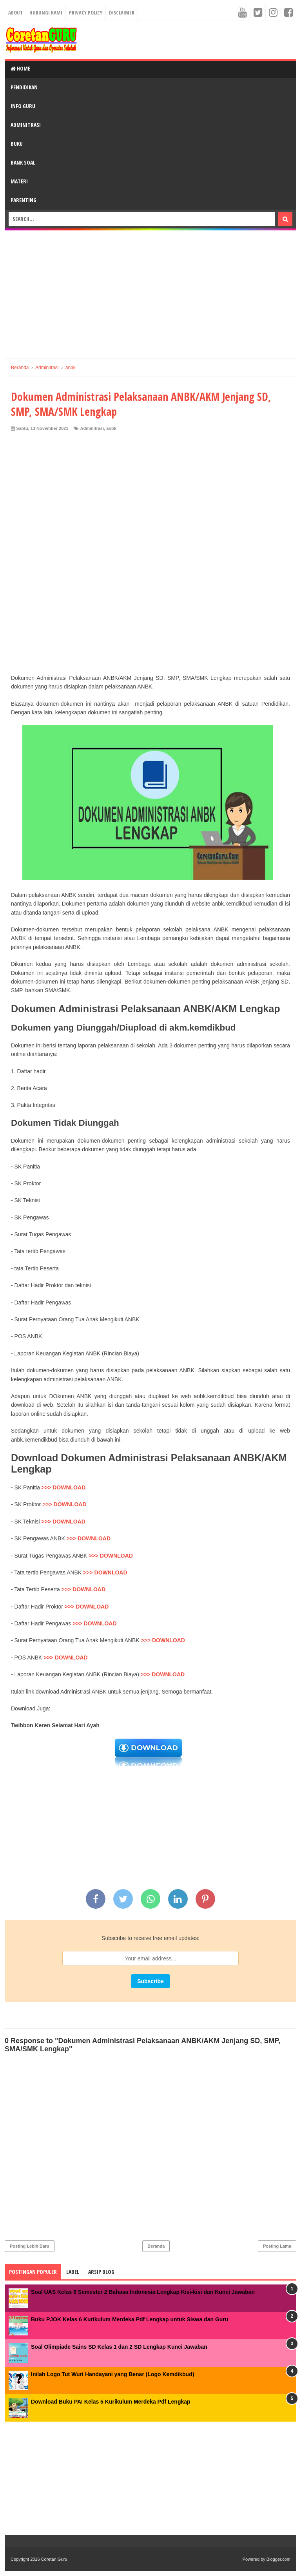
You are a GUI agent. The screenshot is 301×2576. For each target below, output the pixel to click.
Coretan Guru (54, 2559)
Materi (19, 181)
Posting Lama (277, 2246)
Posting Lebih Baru (29, 2246)
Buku (17, 143)
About (15, 12)
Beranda (156, 2246)
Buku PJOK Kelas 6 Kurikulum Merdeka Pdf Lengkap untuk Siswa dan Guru (129, 2319)
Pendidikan (24, 87)
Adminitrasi (26, 125)
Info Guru (23, 106)
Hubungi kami (45, 12)
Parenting (23, 200)
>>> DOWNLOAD (63, 1487)
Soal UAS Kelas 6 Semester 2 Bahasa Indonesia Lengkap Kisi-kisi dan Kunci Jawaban (143, 2292)
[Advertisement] (150, 291)
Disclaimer (121, 12)
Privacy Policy (85, 12)
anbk (111, 428)
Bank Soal (23, 162)
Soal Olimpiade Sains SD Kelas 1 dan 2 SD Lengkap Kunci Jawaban (119, 2347)
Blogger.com (278, 2559)
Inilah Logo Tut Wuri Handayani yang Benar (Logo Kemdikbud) (112, 2374)
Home (20, 68)
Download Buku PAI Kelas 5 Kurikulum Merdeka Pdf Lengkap (110, 2401)
